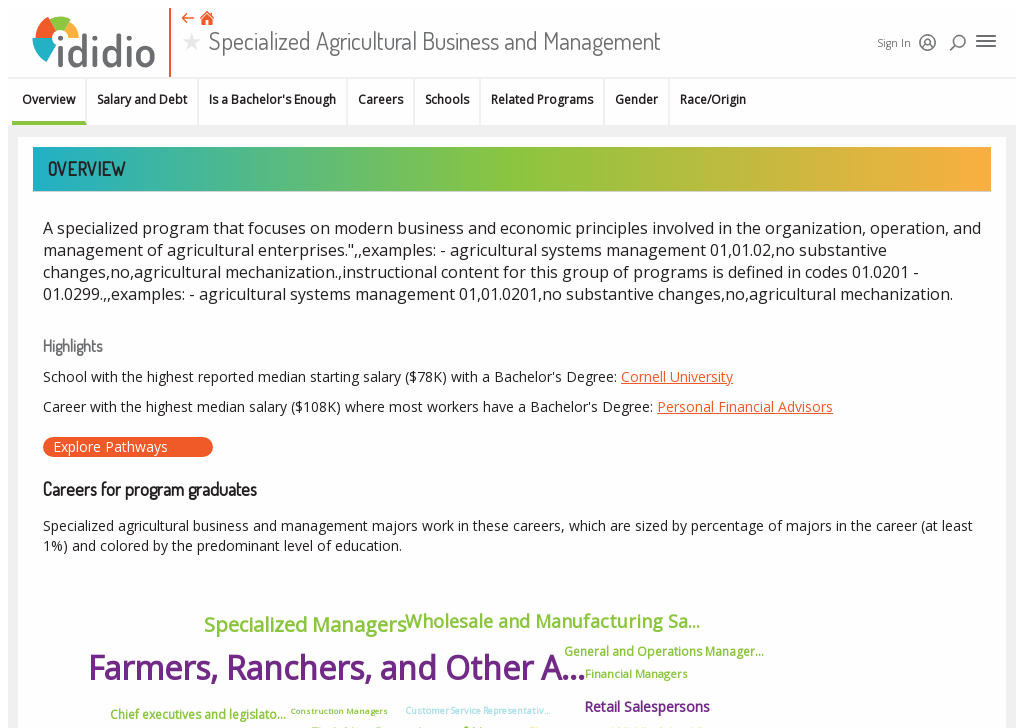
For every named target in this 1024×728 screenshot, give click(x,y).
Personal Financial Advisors (745, 406)
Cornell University (677, 376)
